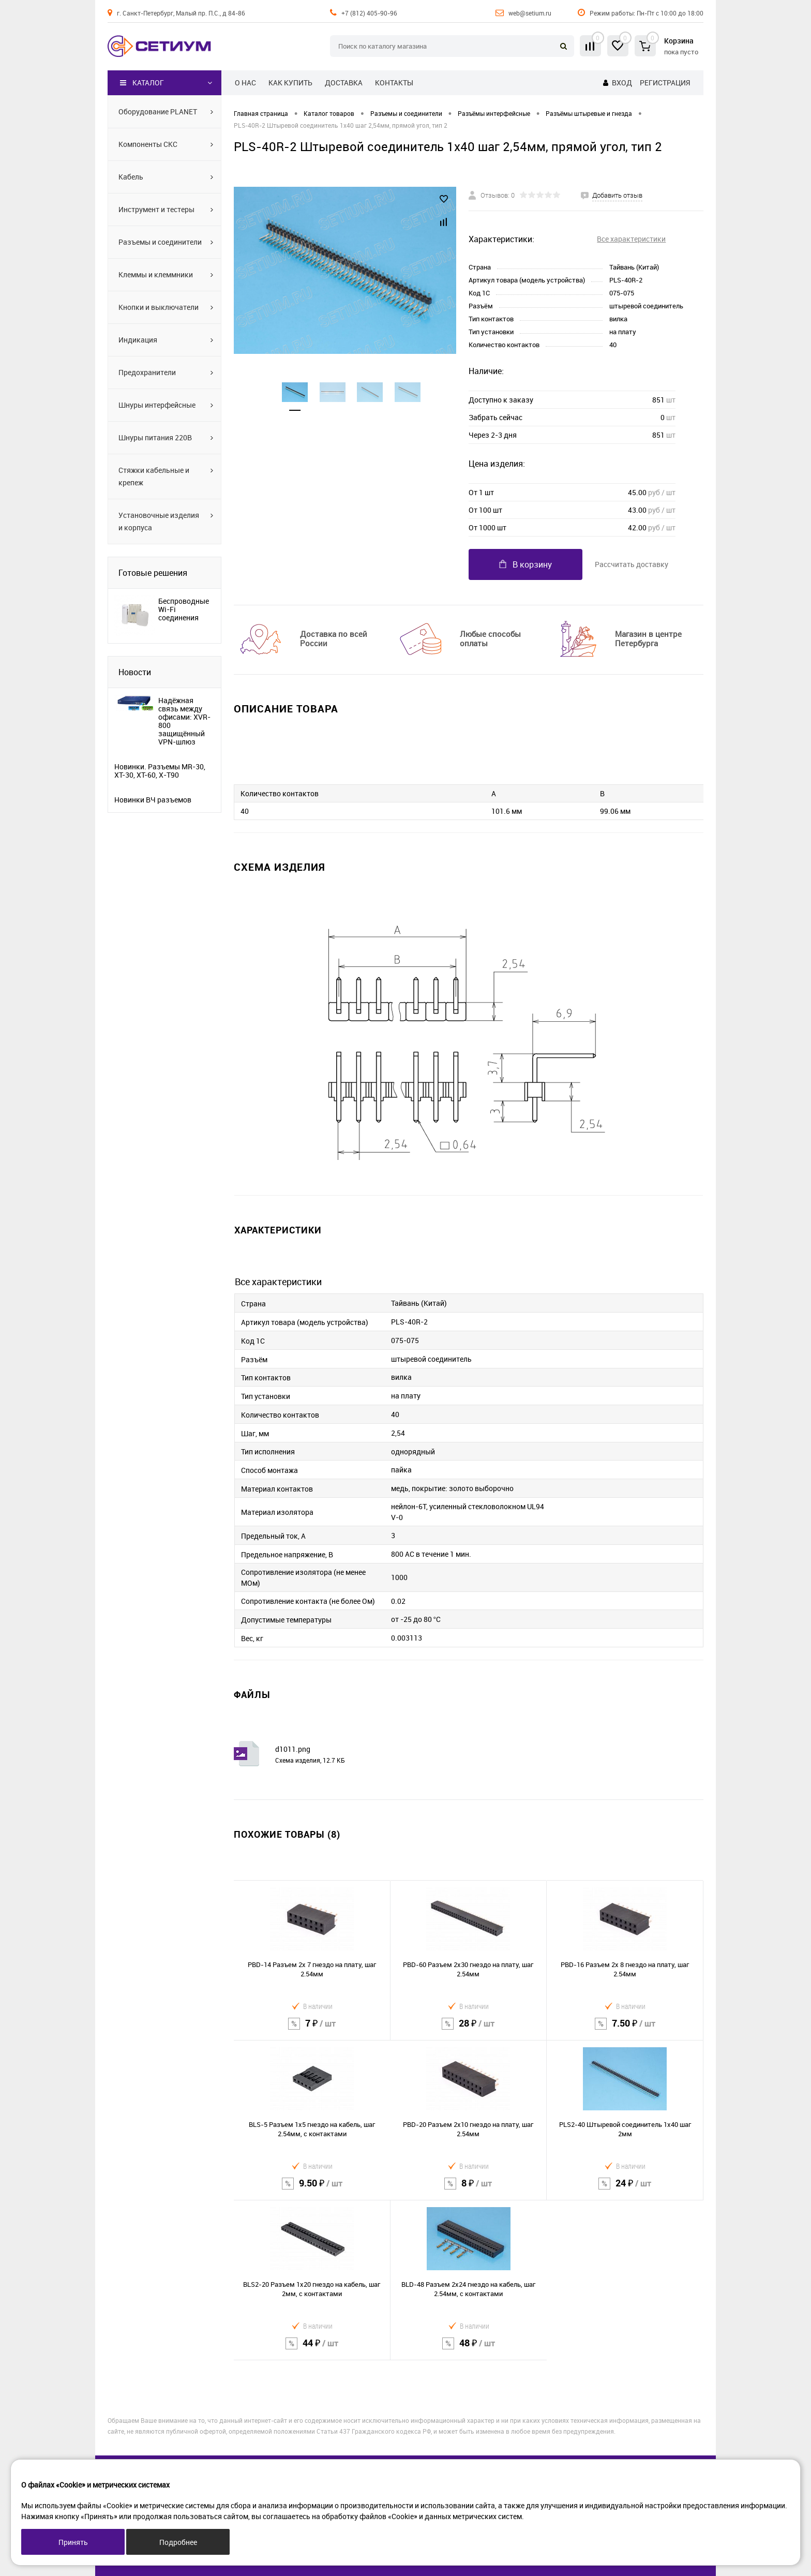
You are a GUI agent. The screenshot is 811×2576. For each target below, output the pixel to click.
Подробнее (178, 2542)
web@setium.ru (529, 13)
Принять (73, 2542)
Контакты (394, 82)
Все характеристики (631, 239)
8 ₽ (468, 2190)
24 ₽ (624, 2190)
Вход (622, 82)
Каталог (142, 82)
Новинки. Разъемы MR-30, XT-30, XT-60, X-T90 (159, 771)
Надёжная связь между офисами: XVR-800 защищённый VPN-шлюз (184, 721)
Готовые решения (152, 572)
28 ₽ (468, 2030)
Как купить (290, 82)
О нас (245, 82)
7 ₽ (312, 2030)
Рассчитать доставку (631, 564)
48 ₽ (468, 2349)
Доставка (344, 82)
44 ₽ (312, 2349)
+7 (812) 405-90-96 (369, 13)
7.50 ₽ (624, 2030)
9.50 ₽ (312, 2190)
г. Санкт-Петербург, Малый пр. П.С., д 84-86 (181, 13)
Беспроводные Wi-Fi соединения (183, 609)
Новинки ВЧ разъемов (152, 800)
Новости (134, 672)
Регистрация (665, 82)
